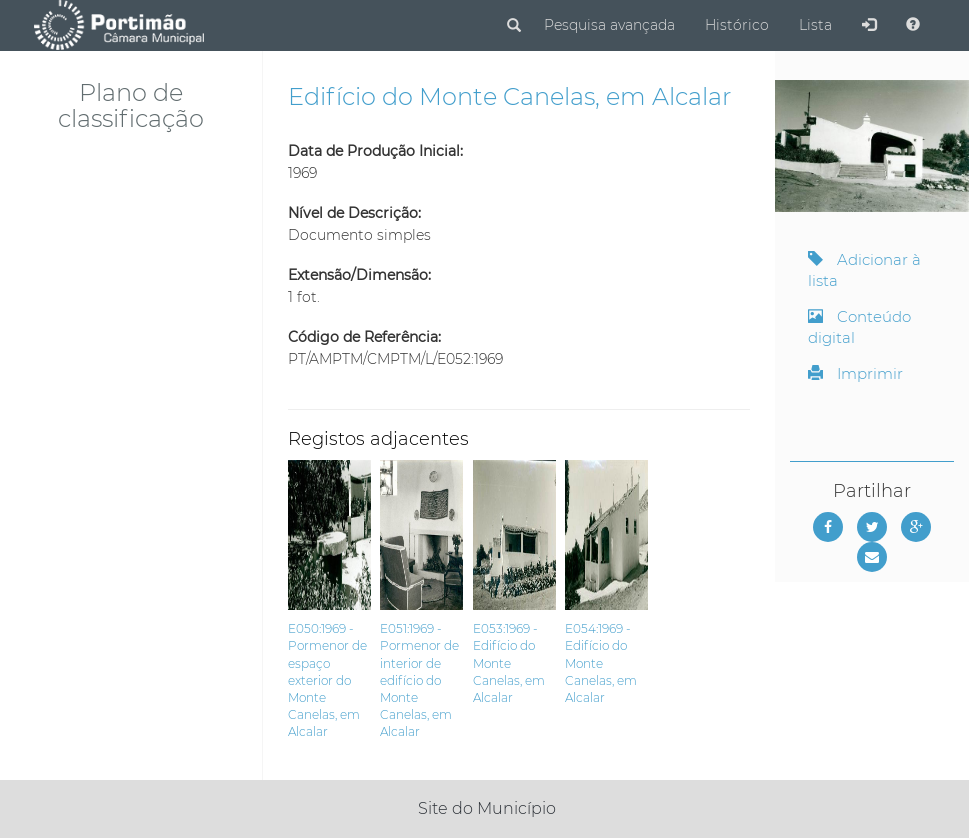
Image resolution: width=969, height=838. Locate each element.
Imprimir (855, 373)
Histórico (737, 25)
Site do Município (487, 808)
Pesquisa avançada (609, 25)
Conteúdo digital (859, 327)
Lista (815, 25)
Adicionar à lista (864, 270)
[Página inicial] (118, 25)
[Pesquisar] (514, 26)
